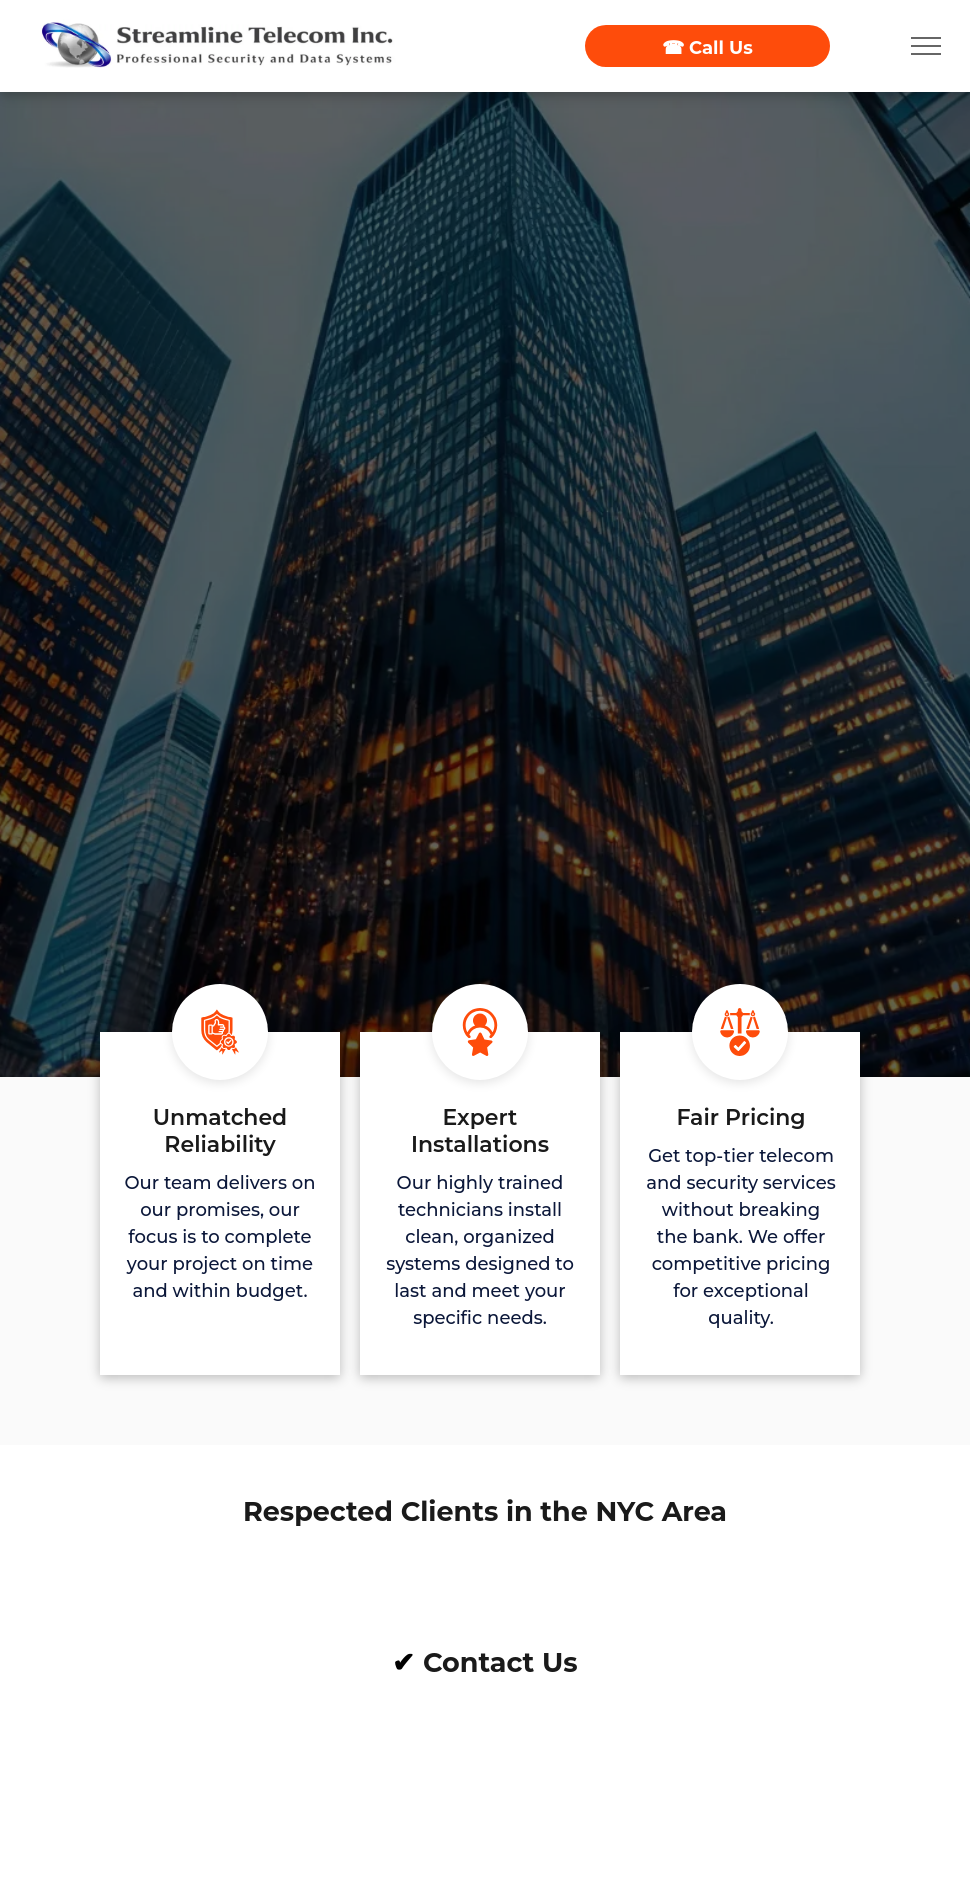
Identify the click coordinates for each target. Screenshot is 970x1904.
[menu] (926, 46)
